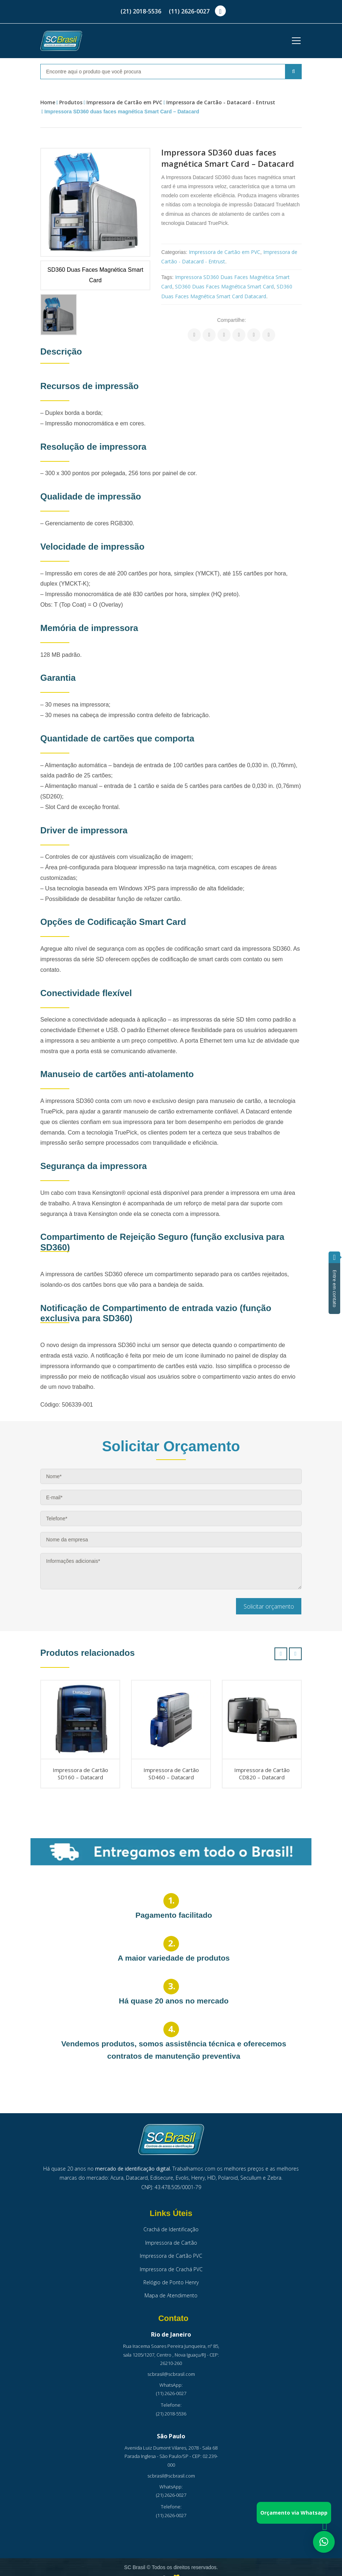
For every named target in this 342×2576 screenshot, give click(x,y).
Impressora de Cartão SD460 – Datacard (171, 1773)
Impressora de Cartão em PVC (124, 102)
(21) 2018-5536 (141, 11)
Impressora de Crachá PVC (171, 2269)
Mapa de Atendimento (171, 2295)
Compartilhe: (231, 320)
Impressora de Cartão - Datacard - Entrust (220, 102)
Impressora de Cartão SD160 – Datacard (80, 1773)
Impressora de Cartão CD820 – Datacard (262, 1773)
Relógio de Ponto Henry (171, 2282)
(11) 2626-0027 (189, 11)
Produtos (70, 102)
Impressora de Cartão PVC (171, 2255)
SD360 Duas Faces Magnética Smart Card (224, 286)
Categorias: (174, 252)
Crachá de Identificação (171, 2229)
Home (47, 102)
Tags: (167, 277)
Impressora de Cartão (171, 2242)
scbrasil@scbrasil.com (171, 2374)
